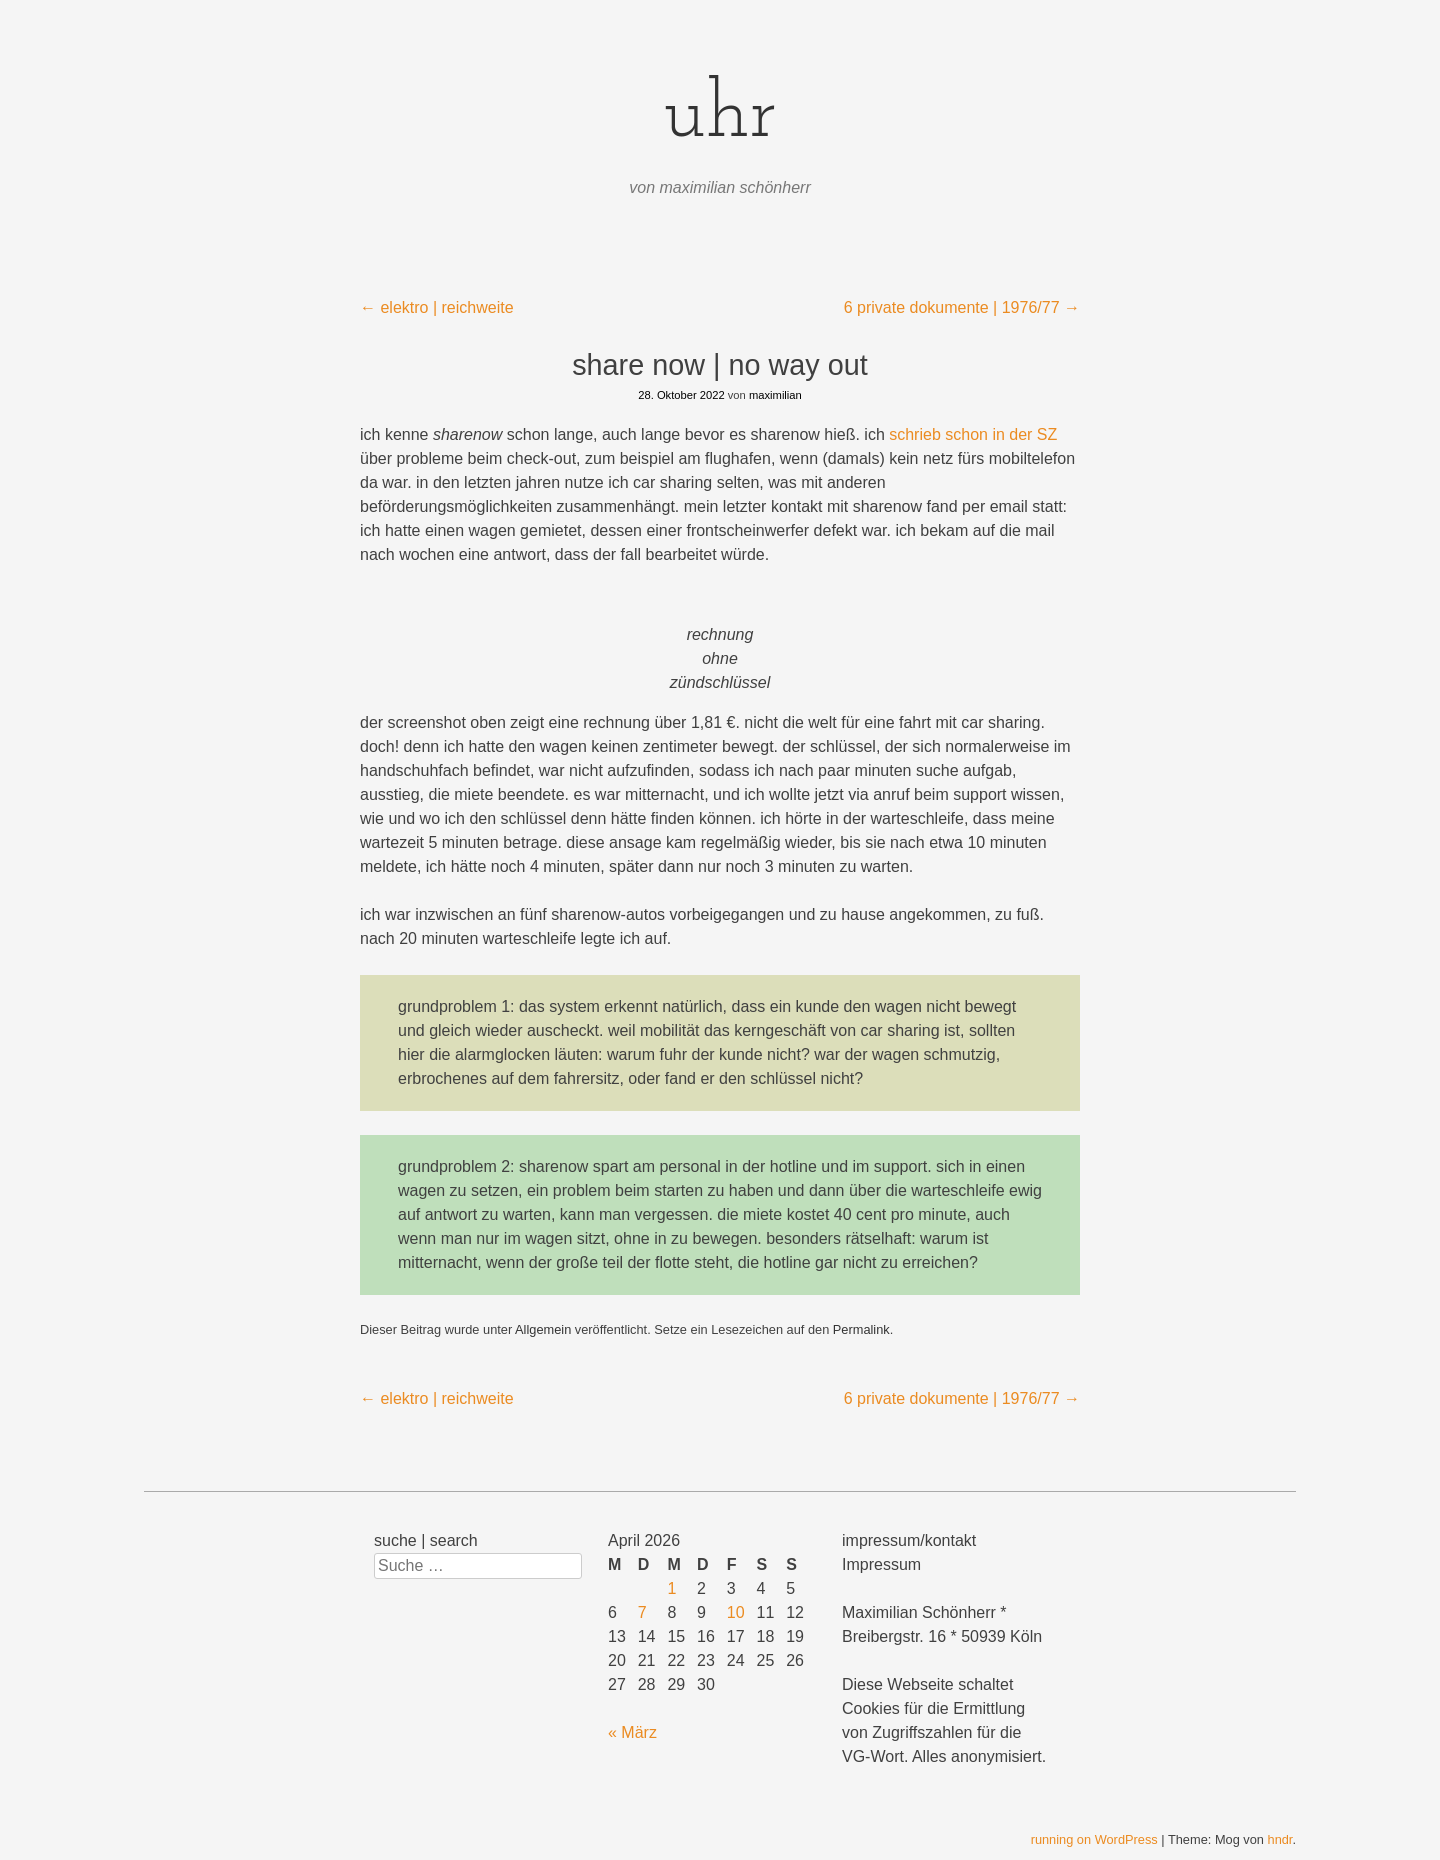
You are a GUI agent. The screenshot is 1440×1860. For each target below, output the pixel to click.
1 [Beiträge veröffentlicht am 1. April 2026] (671, 1588)
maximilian (775, 395)
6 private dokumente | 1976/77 (962, 307)
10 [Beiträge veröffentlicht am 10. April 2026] (736, 1612)
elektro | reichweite (437, 307)
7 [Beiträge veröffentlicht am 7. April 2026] (642, 1612)
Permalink (861, 1329)
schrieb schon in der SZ (973, 434)
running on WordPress (1094, 1839)
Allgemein (543, 1329)
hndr (1280, 1839)
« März (632, 1732)
